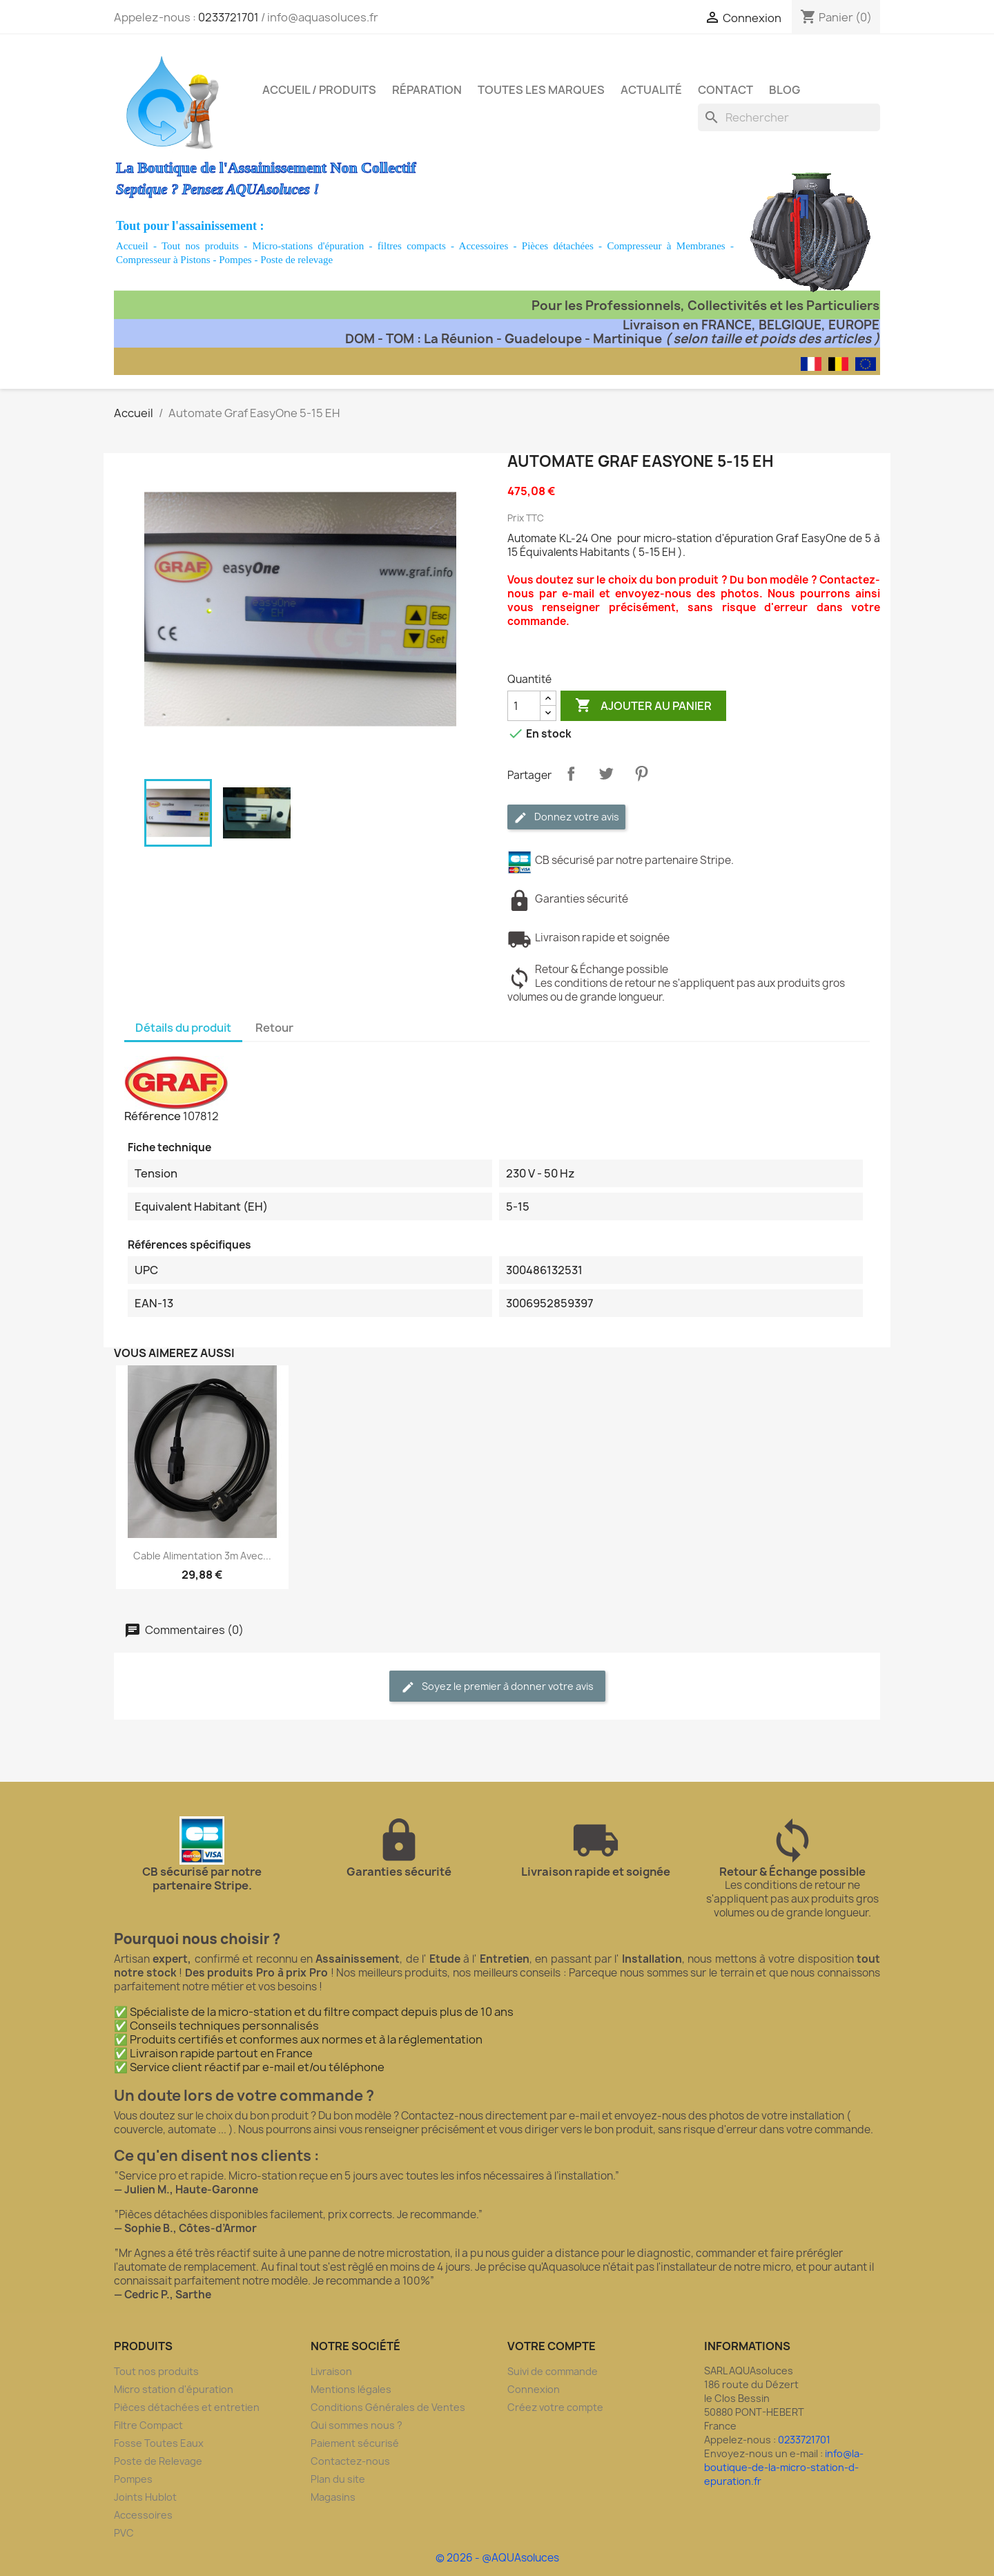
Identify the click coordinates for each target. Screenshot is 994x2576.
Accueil (132, 245)
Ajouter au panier (643, 706)
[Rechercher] (789, 117)
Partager (571, 773)
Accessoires (484, 245)
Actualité (651, 89)
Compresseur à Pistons (163, 259)
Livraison (331, 2371)
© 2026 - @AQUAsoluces (497, 2557)
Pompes (235, 259)
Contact (725, 89)
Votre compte (551, 2346)
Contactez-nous (350, 2461)
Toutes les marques (541, 89)
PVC (124, 2532)
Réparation (427, 89)
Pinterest (641, 773)
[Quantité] (523, 706)
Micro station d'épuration (173, 2389)
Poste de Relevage (158, 2461)
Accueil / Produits (319, 89)
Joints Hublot (145, 2496)
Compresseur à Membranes (666, 245)
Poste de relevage (296, 259)
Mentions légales (351, 2389)
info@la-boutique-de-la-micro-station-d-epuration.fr (784, 2467)
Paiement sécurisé (355, 2443)
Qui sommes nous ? (356, 2425)
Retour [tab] (274, 1027)
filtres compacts (412, 245)
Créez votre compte (555, 2407)
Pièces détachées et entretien (187, 2407)
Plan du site (338, 2479)
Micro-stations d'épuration (308, 245)
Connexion (533, 2389)
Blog (784, 89)
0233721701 (228, 17)
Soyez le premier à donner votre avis (497, 1687)
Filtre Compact (148, 2425)
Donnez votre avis (566, 817)
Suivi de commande (552, 2371)
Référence (152, 1116)
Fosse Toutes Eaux (159, 2443)
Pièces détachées (558, 245)
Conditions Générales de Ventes (388, 2407)
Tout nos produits (200, 245)
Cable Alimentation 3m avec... (202, 1555)
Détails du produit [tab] (183, 1027)
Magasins (333, 2496)
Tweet (606, 773)
